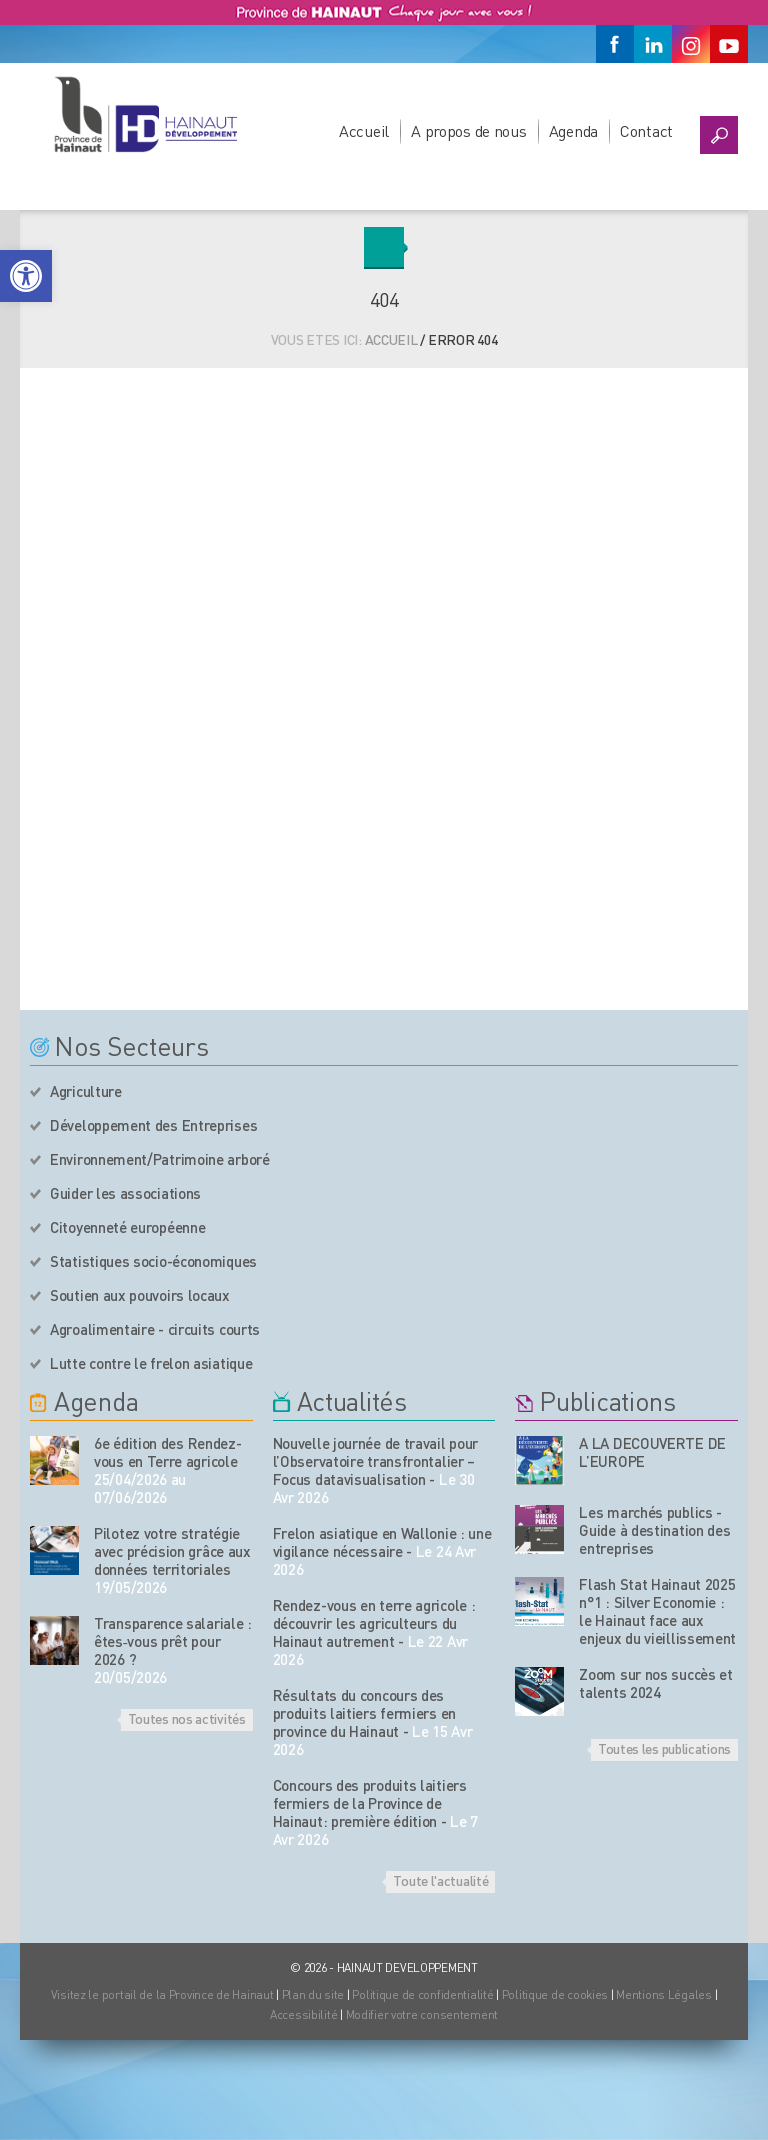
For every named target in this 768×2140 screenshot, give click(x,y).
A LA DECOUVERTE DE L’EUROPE (652, 1452)
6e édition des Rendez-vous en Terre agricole (167, 1452)
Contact (646, 130)
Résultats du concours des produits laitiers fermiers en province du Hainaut (364, 1713)
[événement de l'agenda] (54, 1460)
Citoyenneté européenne (127, 1227)
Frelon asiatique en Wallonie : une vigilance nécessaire (382, 1542)
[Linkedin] (653, 44)
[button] (26, 276)
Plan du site (313, 1994)
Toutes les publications (664, 1748)
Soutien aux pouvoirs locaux (140, 1295)
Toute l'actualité (440, 1880)
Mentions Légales (664, 1994)
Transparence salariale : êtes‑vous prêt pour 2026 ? (173, 1641)
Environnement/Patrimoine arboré (160, 1159)
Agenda (573, 130)
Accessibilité (303, 2014)
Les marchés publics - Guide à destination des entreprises (654, 1530)
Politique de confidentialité (424, 1994)
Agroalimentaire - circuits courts (155, 1329)
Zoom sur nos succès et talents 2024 (655, 1683)
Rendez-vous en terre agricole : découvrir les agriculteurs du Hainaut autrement (374, 1623)
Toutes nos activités (187, 1718)
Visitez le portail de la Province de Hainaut (162, 1994)
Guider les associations (125, 1193)
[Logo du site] (145, 114)
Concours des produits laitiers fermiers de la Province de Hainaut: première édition (370, 1803)
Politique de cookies (555, 1994)
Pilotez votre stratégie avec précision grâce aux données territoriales (172, 1551)
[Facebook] (615, 44)
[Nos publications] (539, 1460)
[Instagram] (691, 44)
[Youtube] (729, 44)
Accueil (364, 130)
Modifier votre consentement (422, 2014)
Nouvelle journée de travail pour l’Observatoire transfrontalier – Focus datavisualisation (375, 1461)
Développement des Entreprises (153, 1125)
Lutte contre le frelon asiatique (151, 1363)
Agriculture (86, 1091)
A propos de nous (469, 130)
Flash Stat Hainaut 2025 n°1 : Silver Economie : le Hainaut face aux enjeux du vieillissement (657, 1611)
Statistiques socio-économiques (153, 1261)
